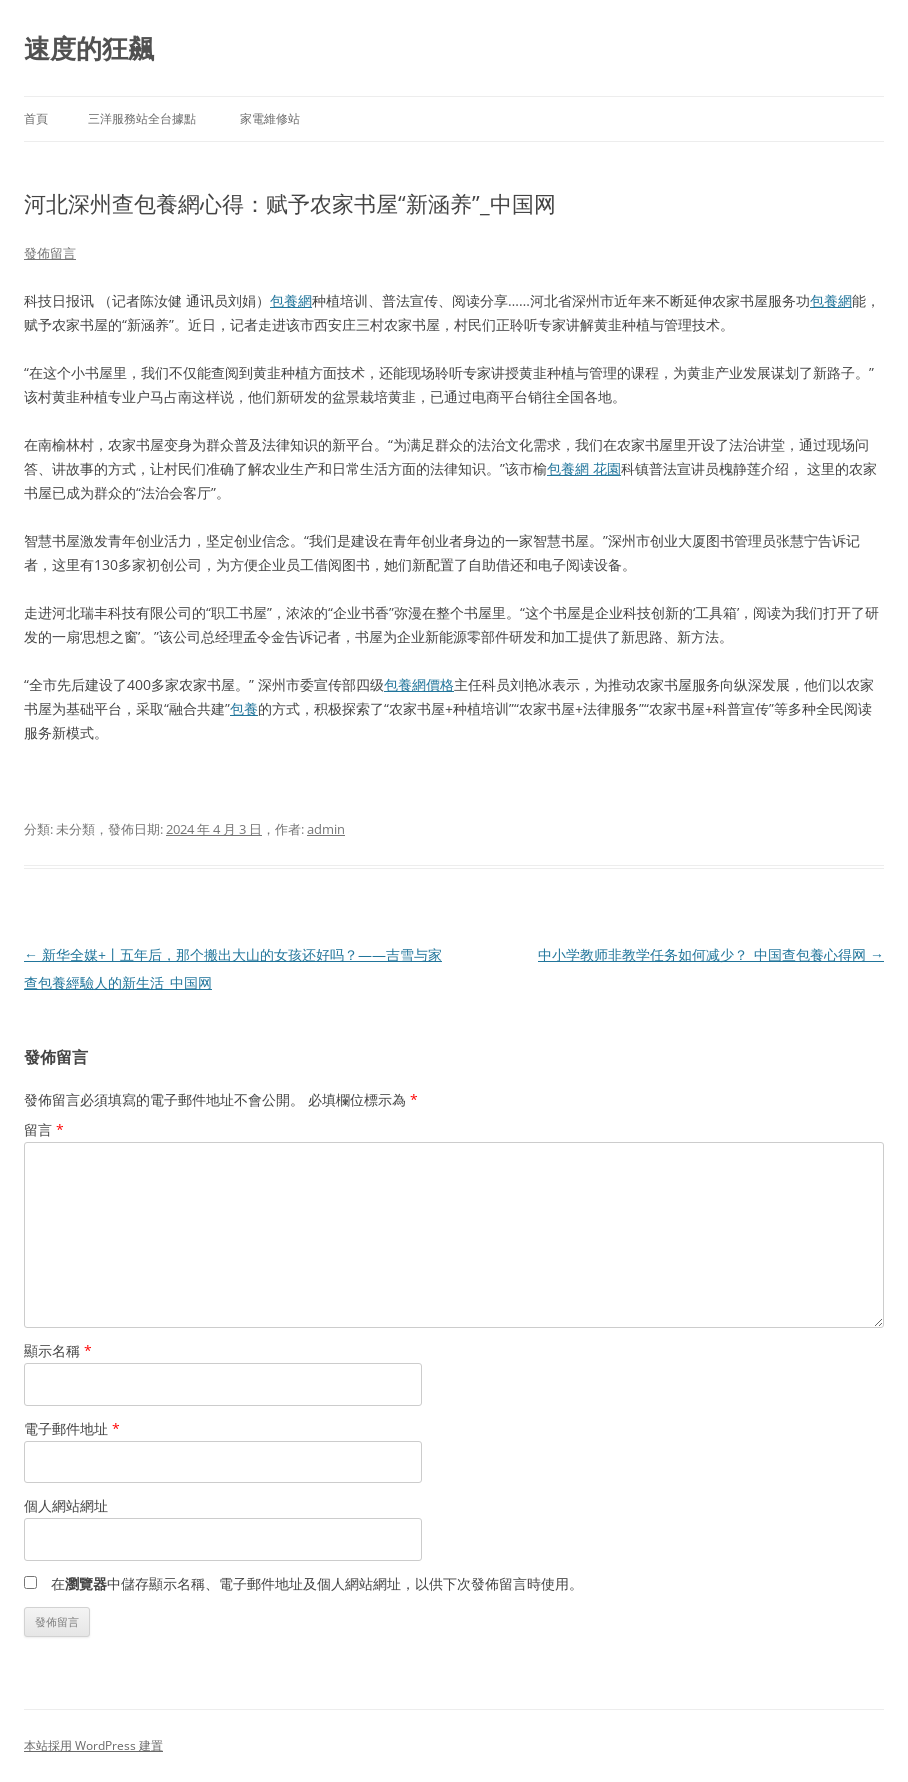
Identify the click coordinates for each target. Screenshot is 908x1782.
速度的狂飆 (89, 48)
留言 (44, 1129)
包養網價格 (419, 684)
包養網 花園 (584, 468)
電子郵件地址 (72, 1428)
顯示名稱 (58, 1350)
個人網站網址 (66, 1505)
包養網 (291, 300)
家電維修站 (270, 118)
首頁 (36, 118)
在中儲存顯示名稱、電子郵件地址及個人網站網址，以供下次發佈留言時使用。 (317, 1583)
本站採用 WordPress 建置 (93, 1745)
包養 (244, 708)
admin (326, 829)
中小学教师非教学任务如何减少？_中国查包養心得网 (711, 954)
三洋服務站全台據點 (142, 118)
